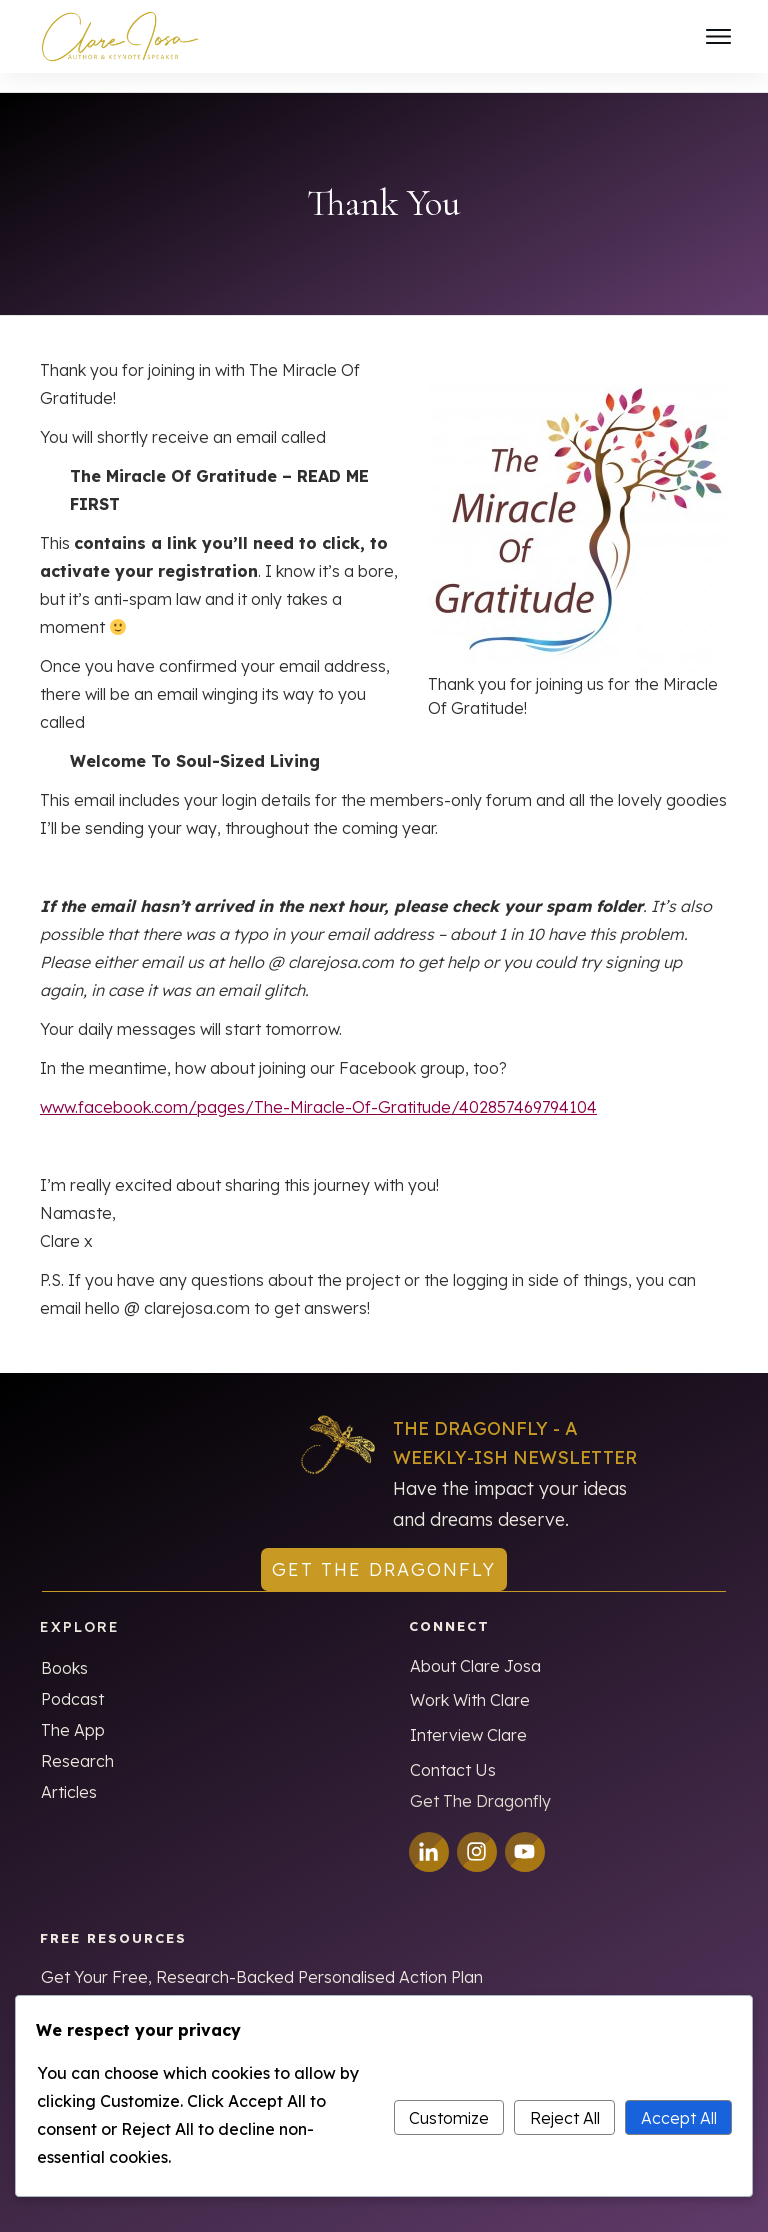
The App (73, 1711)
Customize (449, 2118)
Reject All (565, 2118)
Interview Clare (468, 1717)
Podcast (72, 1680)
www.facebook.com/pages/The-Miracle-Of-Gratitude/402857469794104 (318, 1088)
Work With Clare (470, 1682)
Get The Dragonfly (480, 1783)
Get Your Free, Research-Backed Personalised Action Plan (262, 1959)
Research (77, 1742)
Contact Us (453, 1752)
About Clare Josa (475, 1648)
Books (64, 1649)
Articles (69, 1773)
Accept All (679, 2118)
